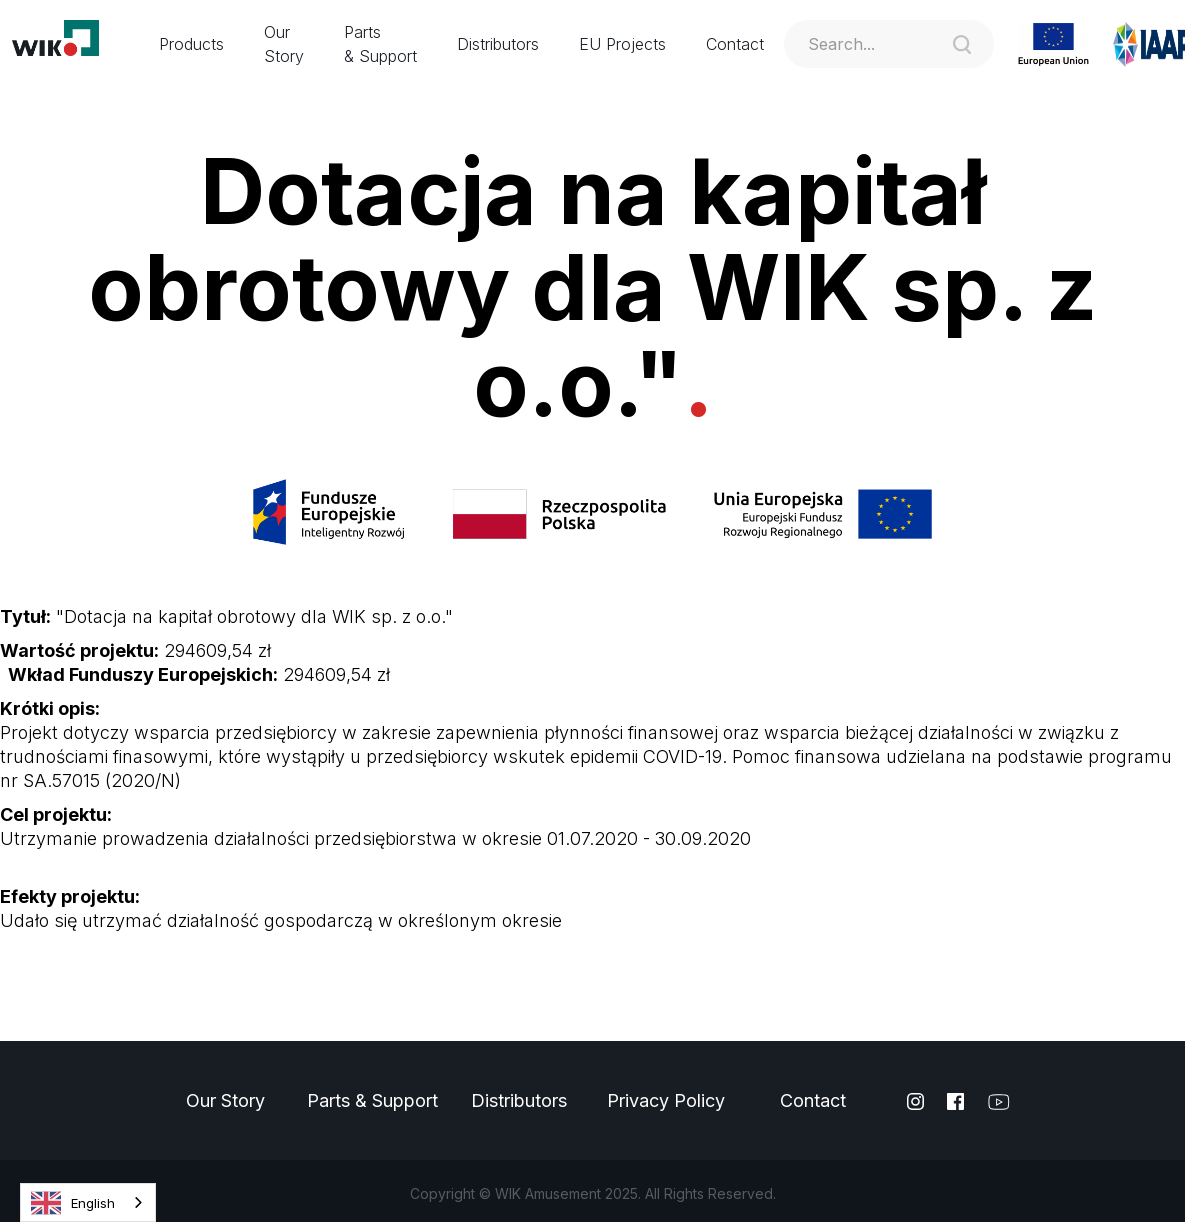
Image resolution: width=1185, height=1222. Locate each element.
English (73, 1203)
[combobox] (88, 1202)
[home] (69, 44)
